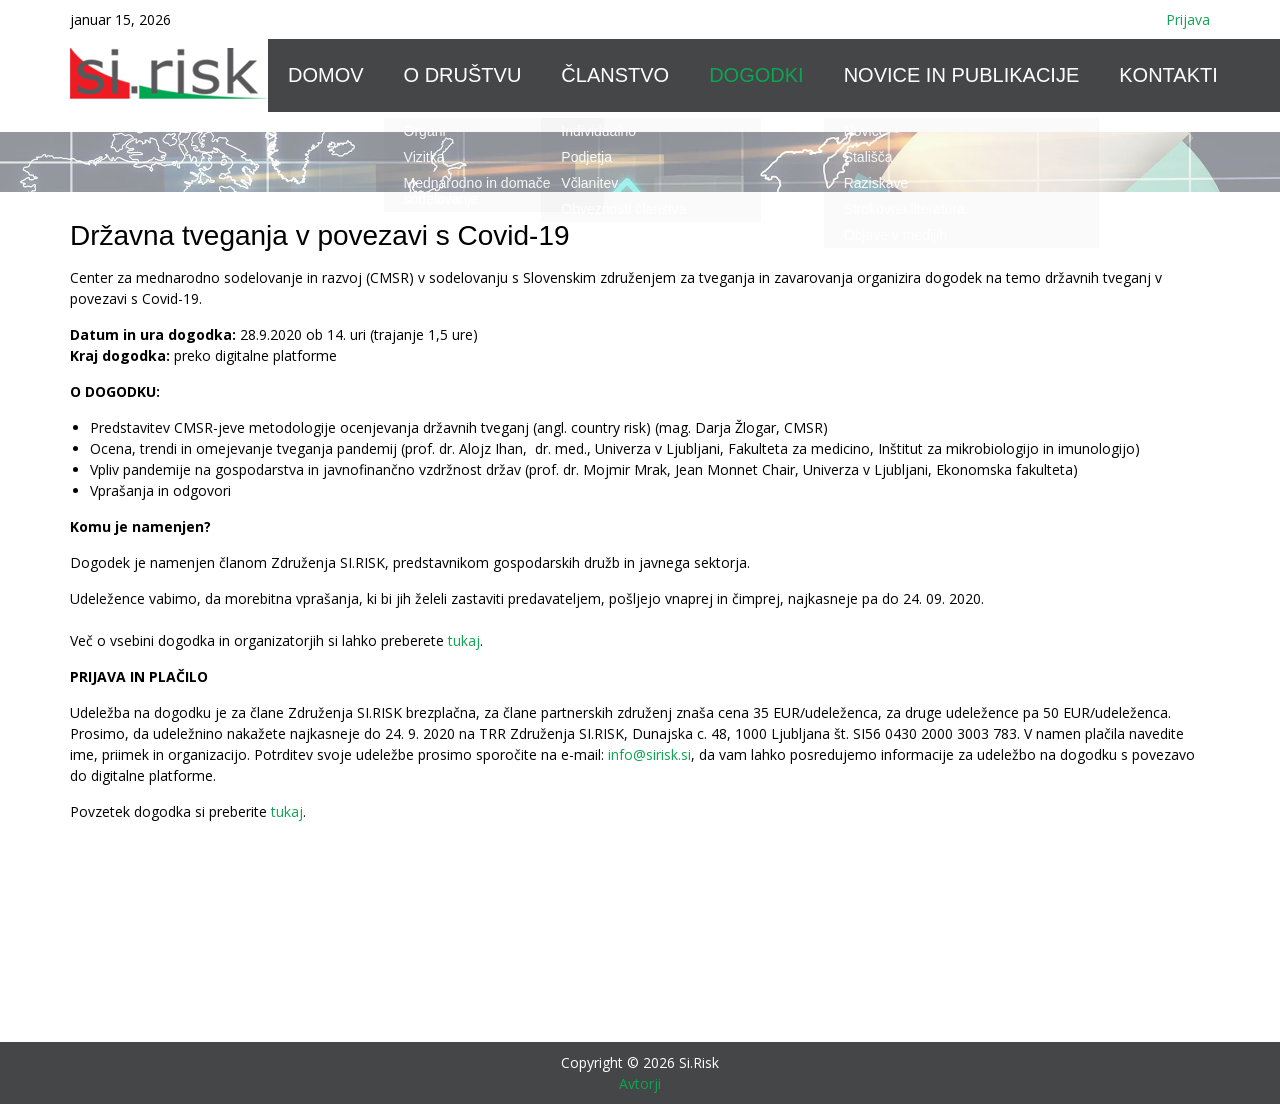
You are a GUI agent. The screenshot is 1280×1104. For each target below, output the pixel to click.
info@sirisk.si (649, 754)
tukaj (464, 640)
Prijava (1188, 19)
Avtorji (640, 1083)
